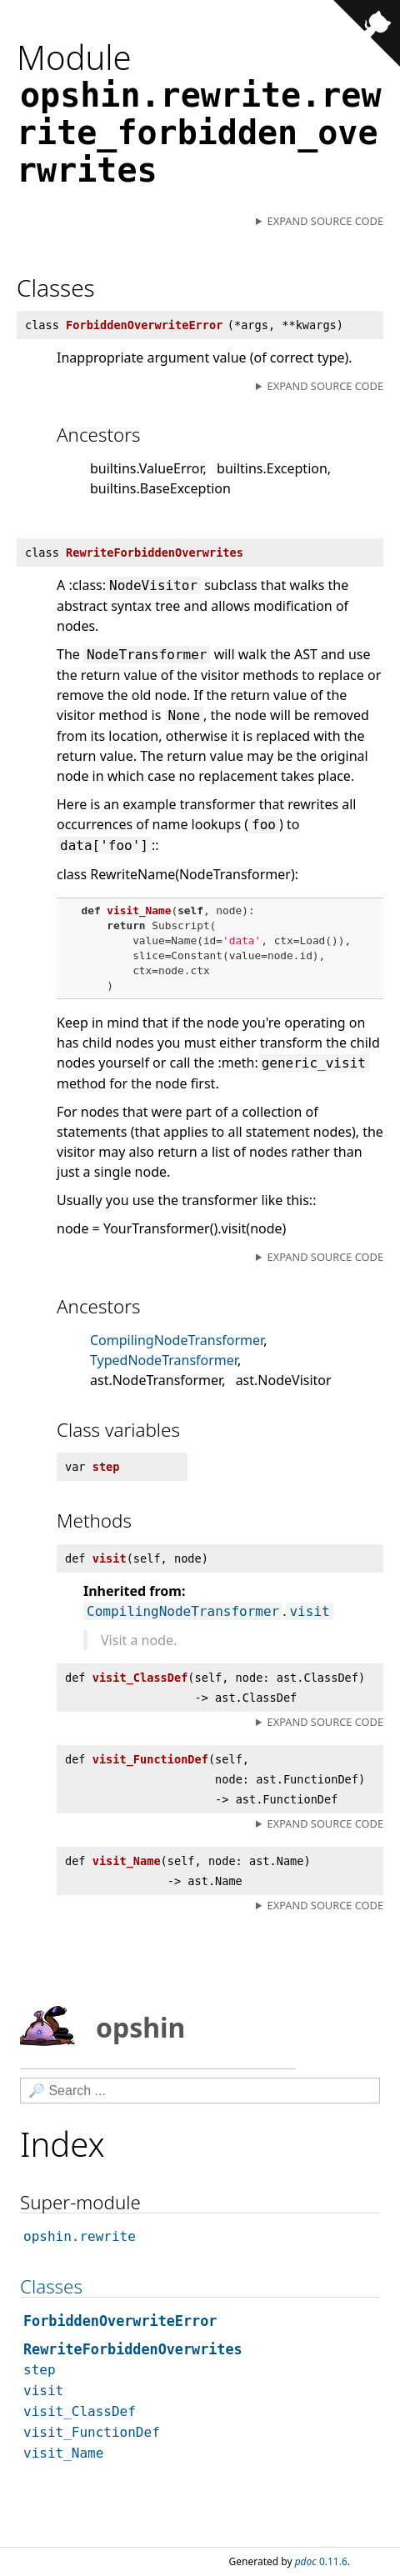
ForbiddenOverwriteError (120, 2321)
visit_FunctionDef (91, 2432)
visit (309, 1611)
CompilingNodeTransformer (176, 1340)
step (39, 2370)
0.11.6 (321, 2561)
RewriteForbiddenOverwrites (132, 2349)
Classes (51, 2286)
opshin (102, 2026)
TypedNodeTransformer (164, 1360)
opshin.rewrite (79, 2236)
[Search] (200, 2090)
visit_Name (63, 2453)
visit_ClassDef (79, 2411)
